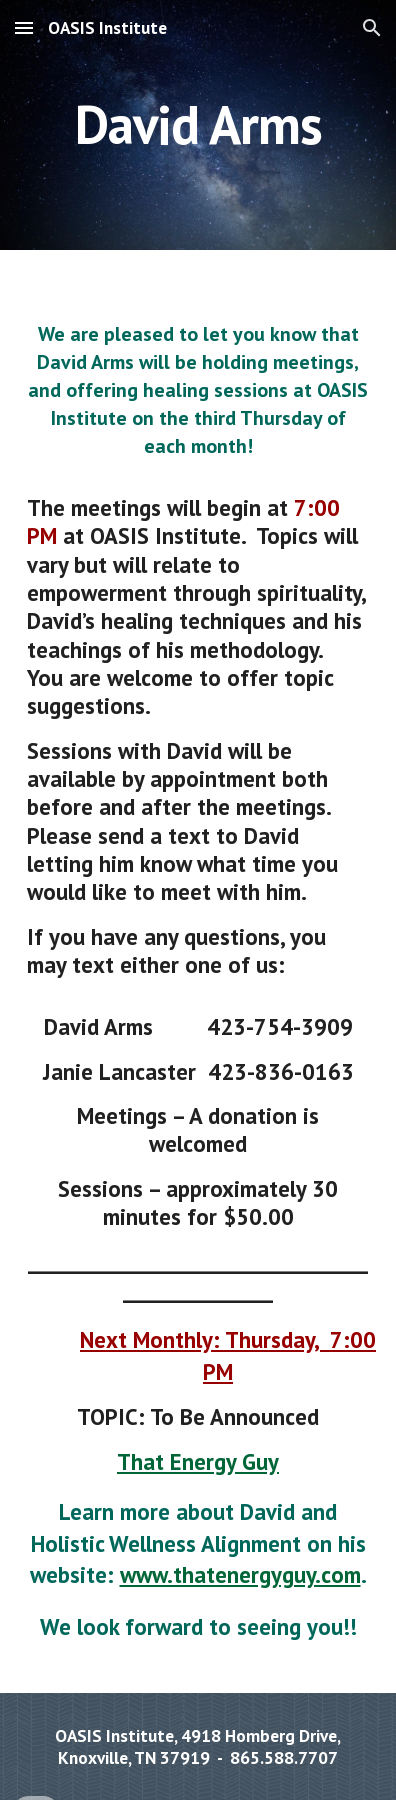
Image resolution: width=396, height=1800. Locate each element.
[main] (197, 124)
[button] (24, 27)
